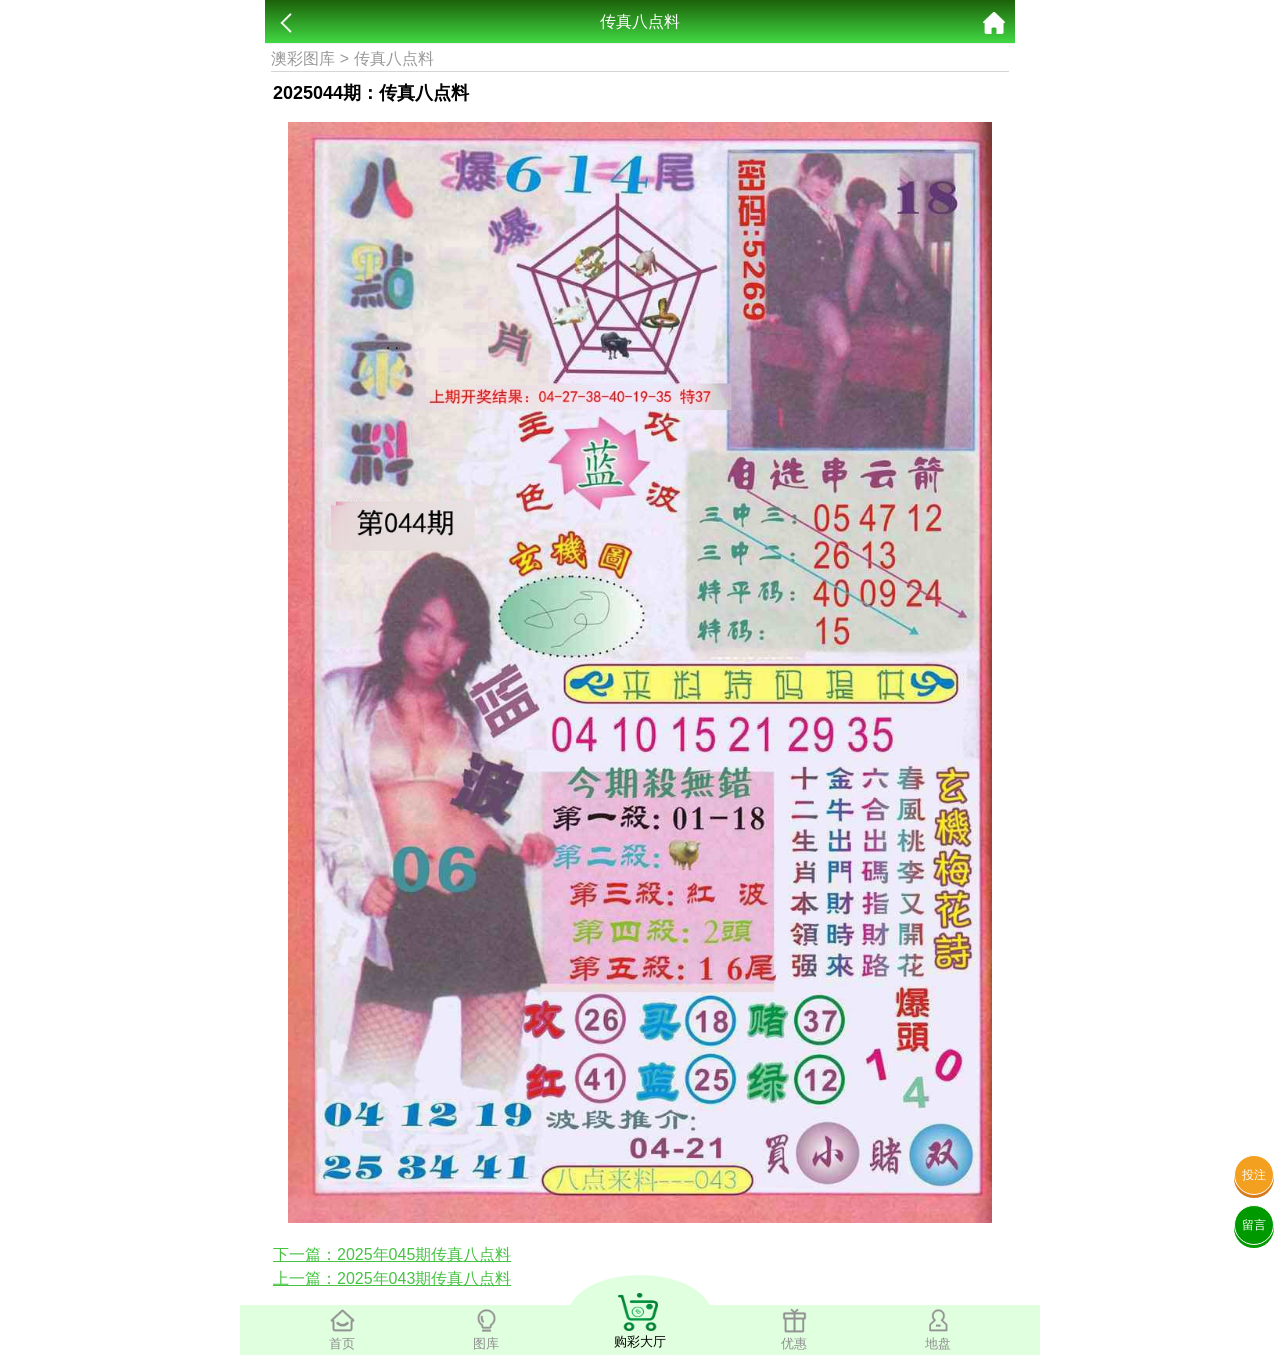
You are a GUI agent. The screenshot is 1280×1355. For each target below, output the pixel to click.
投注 (1254, 1175)
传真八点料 (394, 58)
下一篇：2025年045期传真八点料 (392, 1254)
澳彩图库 (303, 58)
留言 (1254, 1225)
